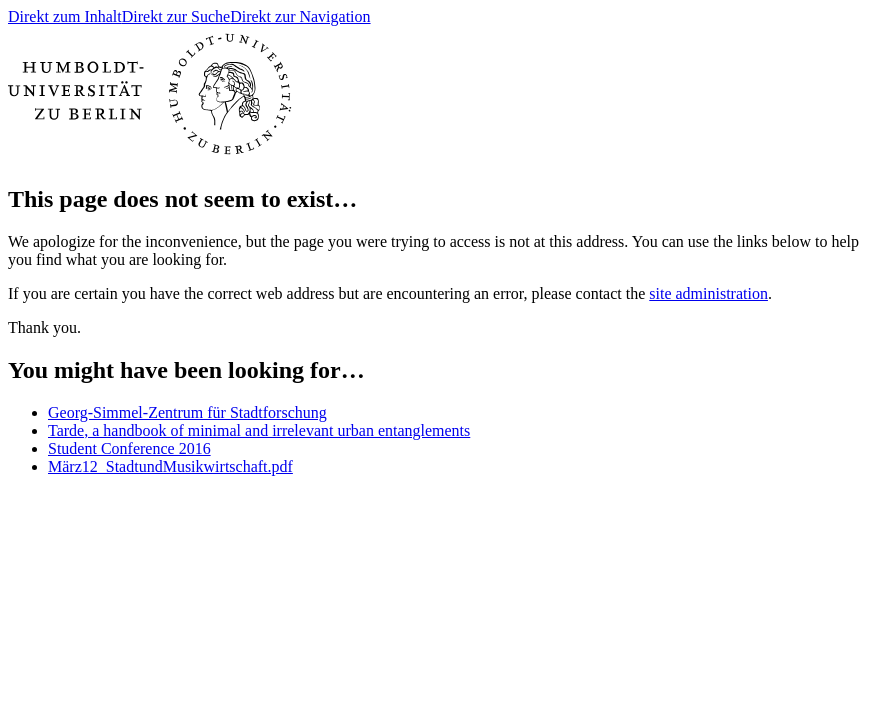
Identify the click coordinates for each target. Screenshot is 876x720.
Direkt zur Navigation (300, 16)
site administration (708, 293)
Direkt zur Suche (176, 16)
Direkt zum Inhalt (65, 16)
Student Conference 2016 (129, 448)
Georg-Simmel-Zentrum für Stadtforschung (187, 412)
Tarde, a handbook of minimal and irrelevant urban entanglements (259, 430)
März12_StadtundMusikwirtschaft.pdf (170, 466)
